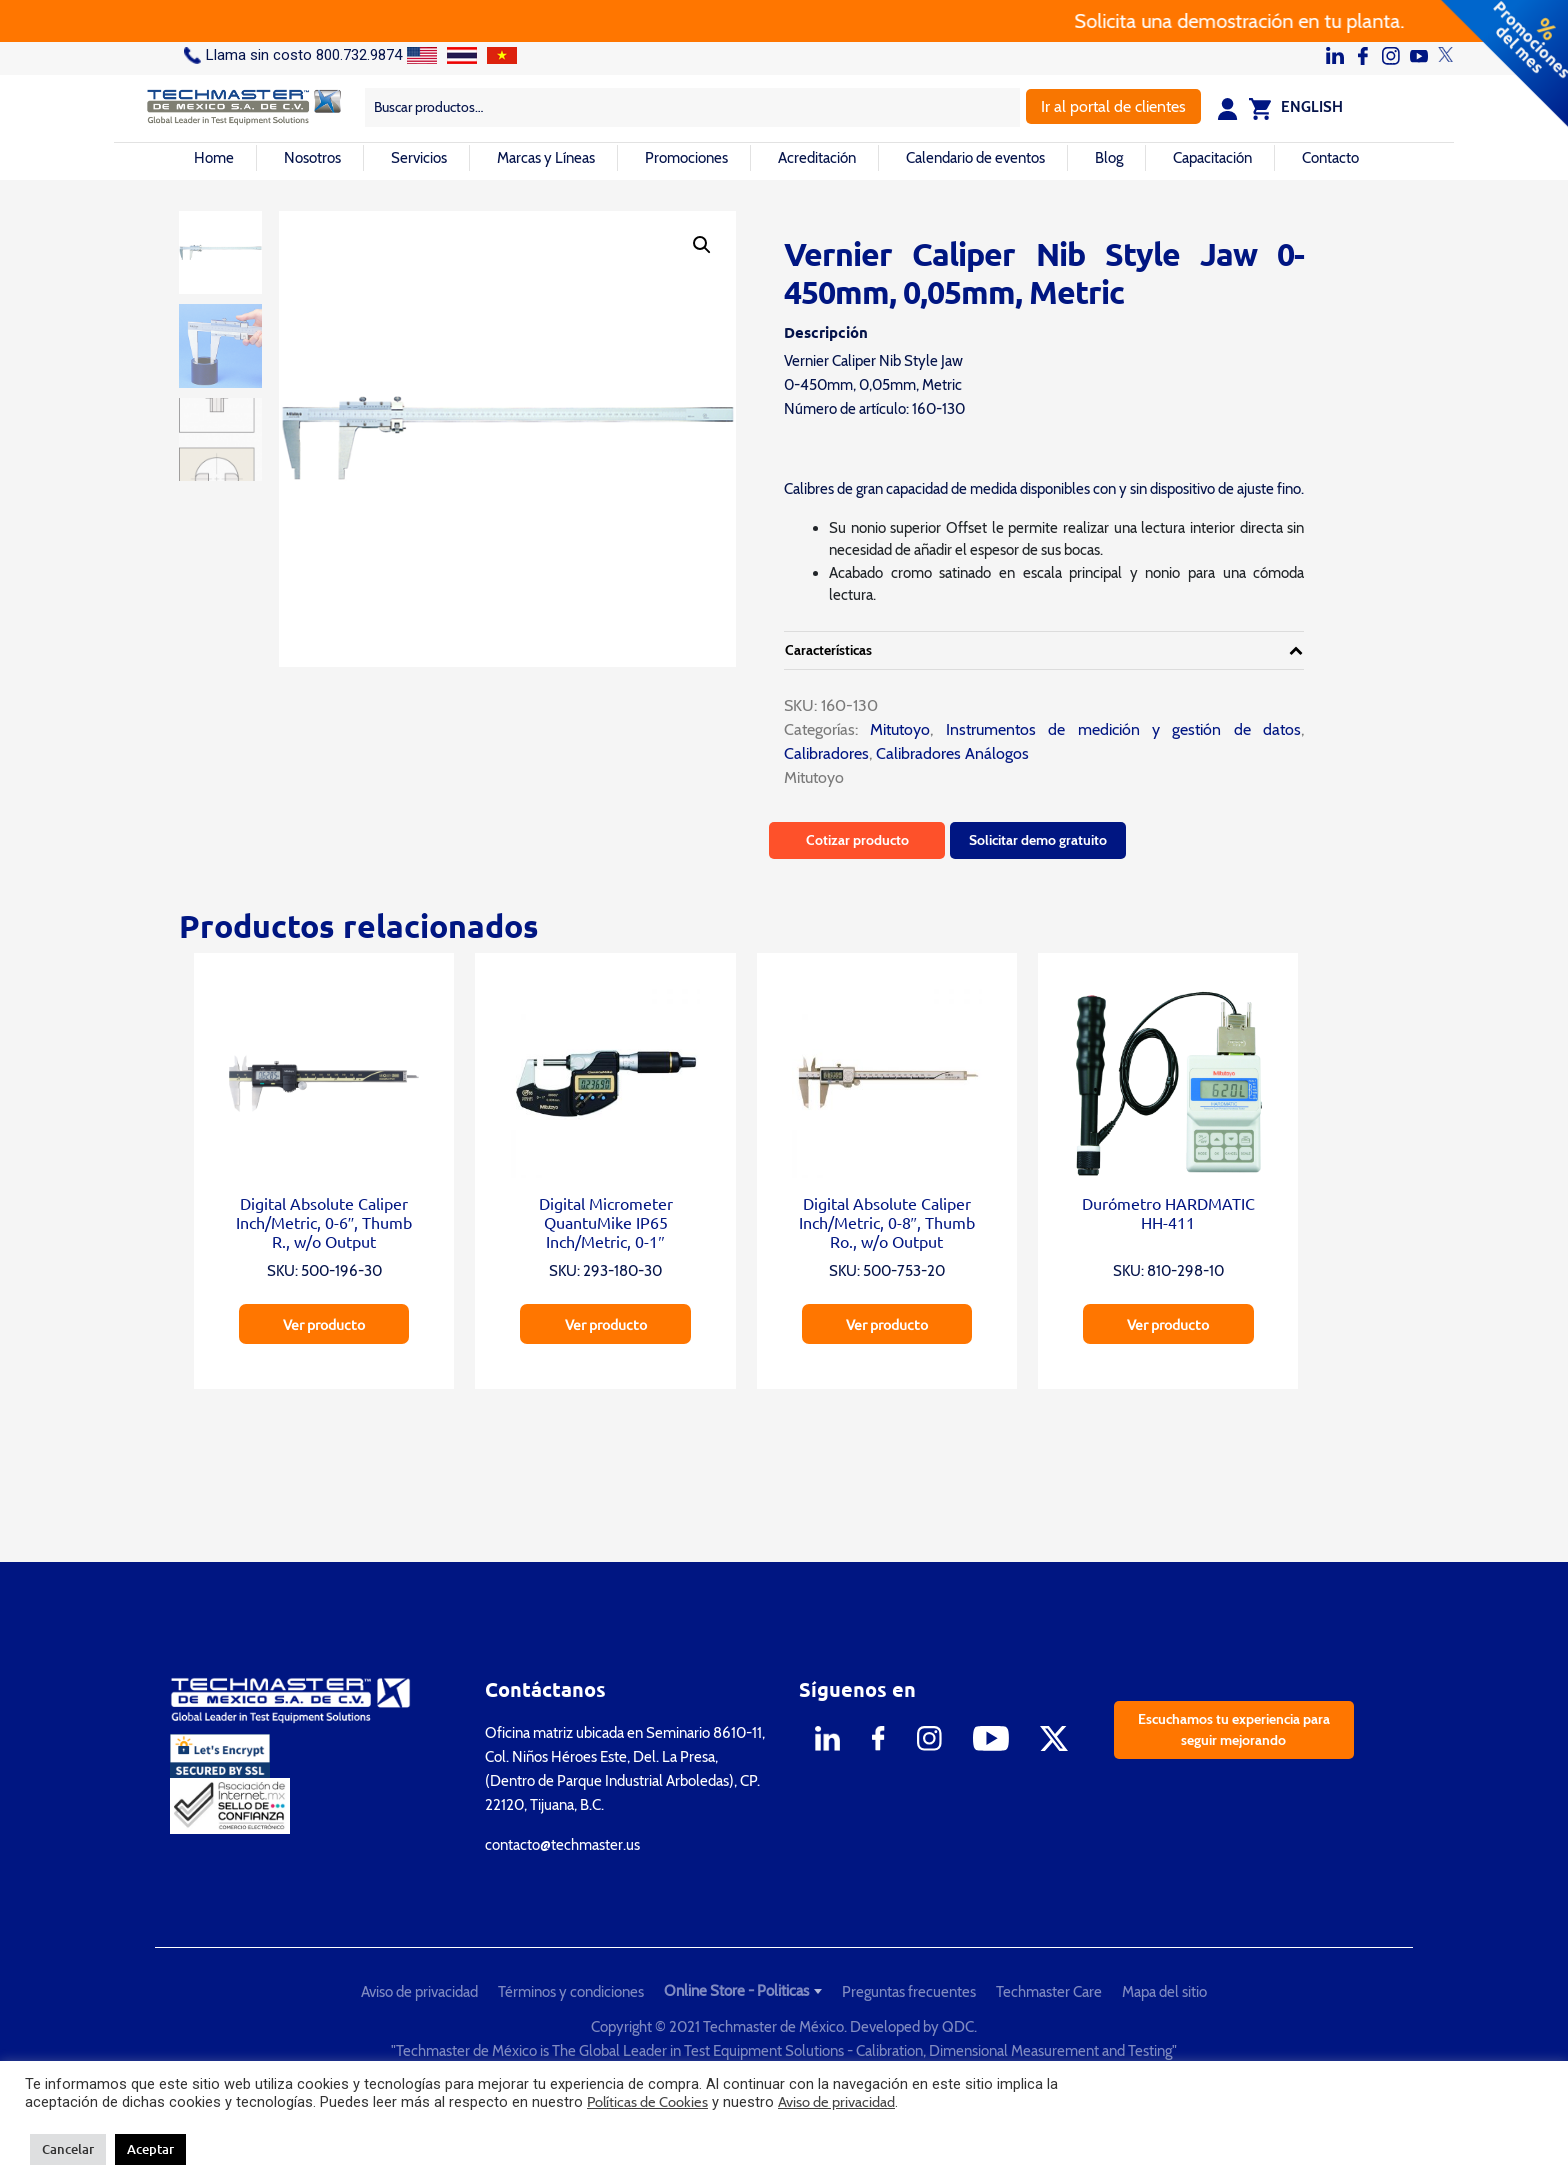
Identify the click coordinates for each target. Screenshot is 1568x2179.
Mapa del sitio (1164, 1992)
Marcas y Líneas (546, 158)
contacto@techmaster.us (562, 1845)
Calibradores (826, 753)
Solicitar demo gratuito (1038, 840)
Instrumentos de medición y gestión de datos (1123, 729)
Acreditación (817, 158)
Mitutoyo (894, 729)
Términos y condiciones (571, 1992)
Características (828, 650)
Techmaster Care (1049, 1992)
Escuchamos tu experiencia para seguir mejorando (1234, 1729)
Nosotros (312, 158)
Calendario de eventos (975, 158)
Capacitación (1212, 158)
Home (214, 158)
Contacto (1330, 158)
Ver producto (324, 1324)
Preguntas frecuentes (909, 1992)
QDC (958, 2027)
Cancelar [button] (68, 2149)
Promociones (686, 158)
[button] (702, 245)
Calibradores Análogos (952, 753)
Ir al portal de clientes (1113, 106)
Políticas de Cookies (647, 2102)
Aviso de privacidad (419, 1992)
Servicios (419, 158)
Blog (1109, 158)
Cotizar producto (857, 840)
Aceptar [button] (150, 2149)
